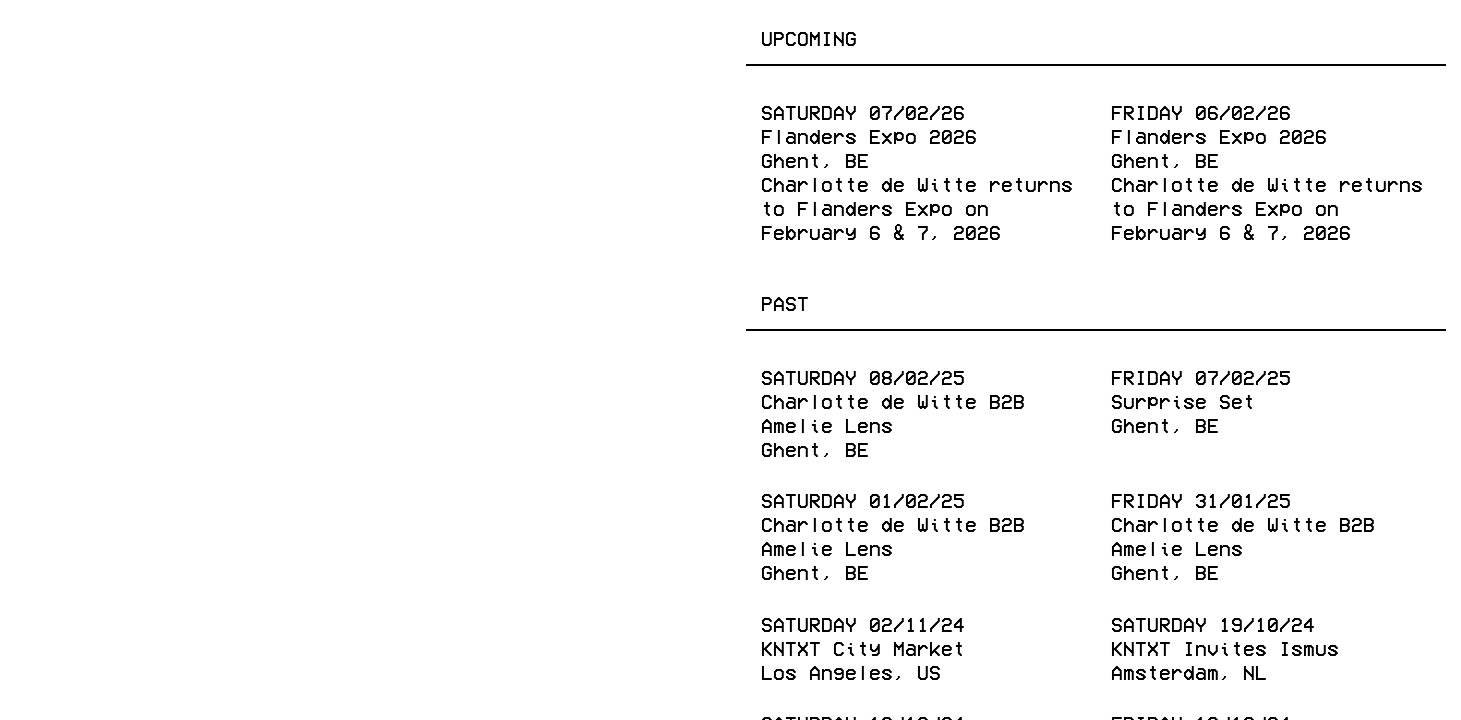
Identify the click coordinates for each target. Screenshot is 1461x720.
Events (66, 37)
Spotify (659, 678)
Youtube (533, 678)
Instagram (222, 678)
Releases (193, 37)
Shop (574, 37)
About (670, 37)
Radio (477, 37)
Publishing (344, 37)
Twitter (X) (383, 678)
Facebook (78, 678)
